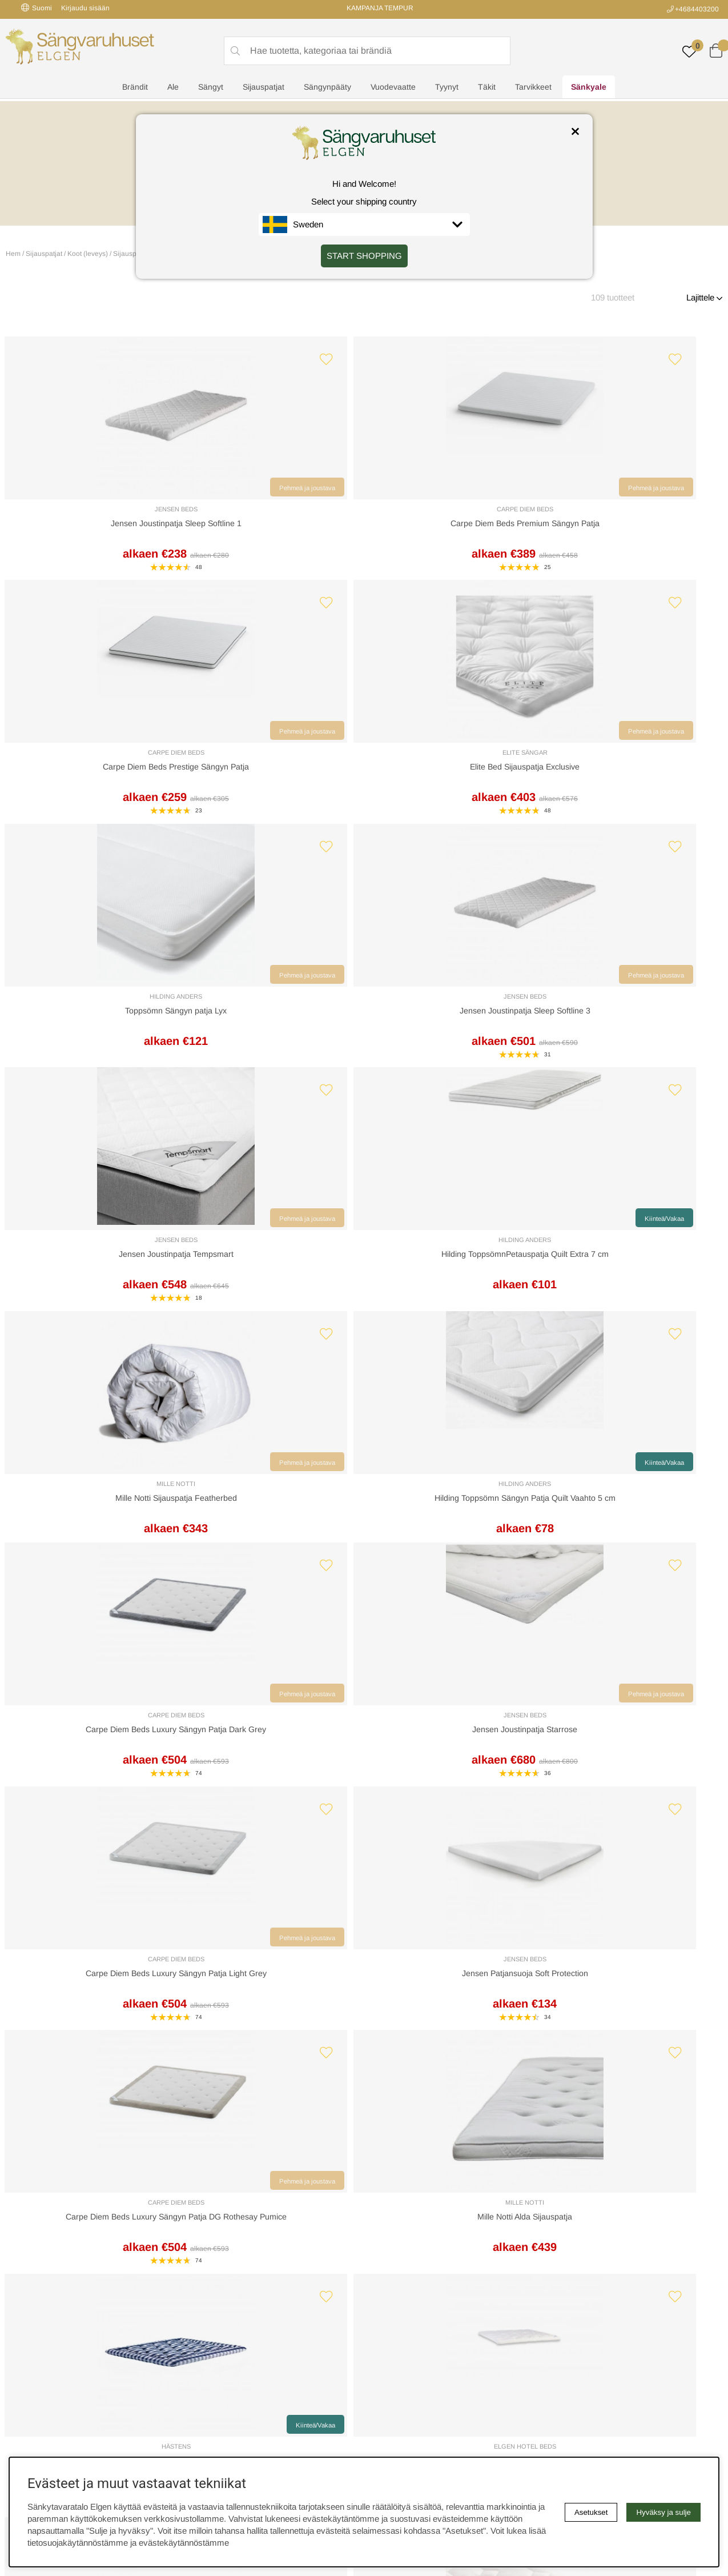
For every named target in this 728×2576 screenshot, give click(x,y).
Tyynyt (446, 89)
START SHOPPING (364, 256)
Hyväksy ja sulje (663, 2512)
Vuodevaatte (393, 89)
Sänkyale (588, 89)
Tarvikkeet (533, 89)
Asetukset (591, 2512)
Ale (173, 89)
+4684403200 (697, 9)
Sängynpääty (327, 89)
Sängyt (210, 89)
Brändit (135, 89)
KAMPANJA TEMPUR (380, 8)
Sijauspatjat (263, 89)
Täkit (487, 89)
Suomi (36, 7)
